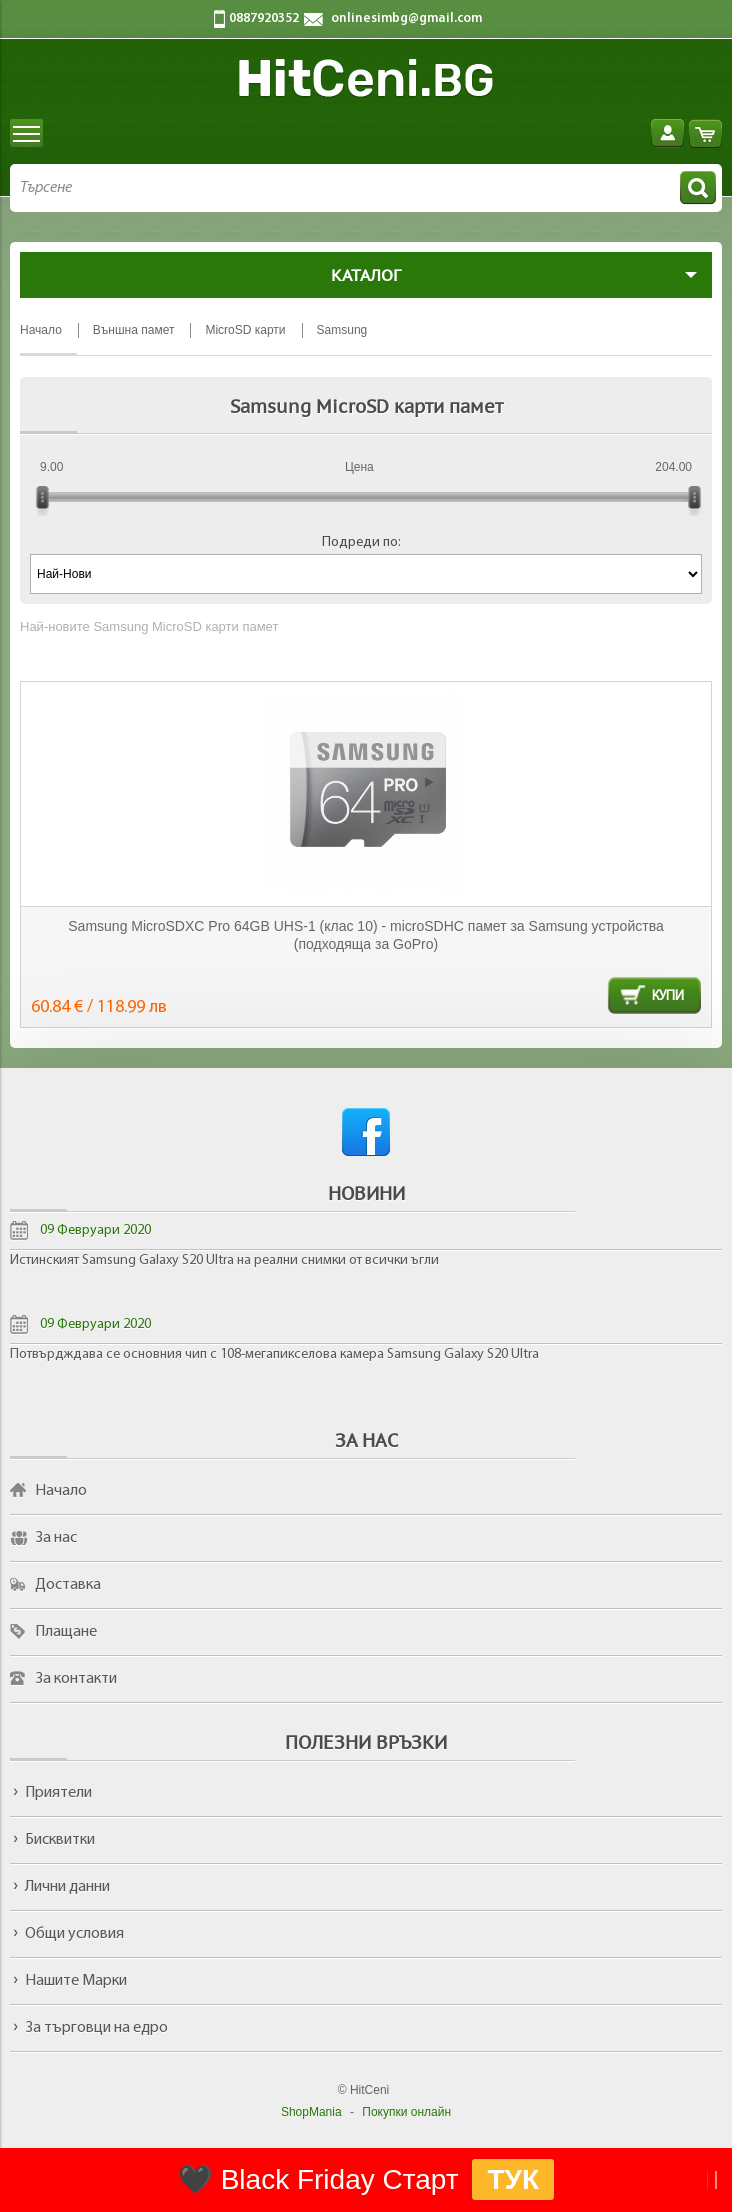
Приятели (58, 1793)
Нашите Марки (76, 1981)
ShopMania (311, 2112)
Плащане (66, 1632)
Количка (705, 133)
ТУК (513, 2179)
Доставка (68, 1585)
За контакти (76, 1679)
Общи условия (74, 1934)
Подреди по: (361, 542)
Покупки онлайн (406, 2112)
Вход (667, 133)
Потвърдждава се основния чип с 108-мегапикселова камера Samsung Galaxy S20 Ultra (274, 1354)
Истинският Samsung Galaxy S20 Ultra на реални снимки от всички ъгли (224, 1260)
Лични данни (67, 1887)
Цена (359, 467)
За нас (56, 1538)
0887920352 (264, 18)
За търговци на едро (96, 2028)
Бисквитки (60, 1840)
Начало (61, 1491)
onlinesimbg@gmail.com (406, 18)
